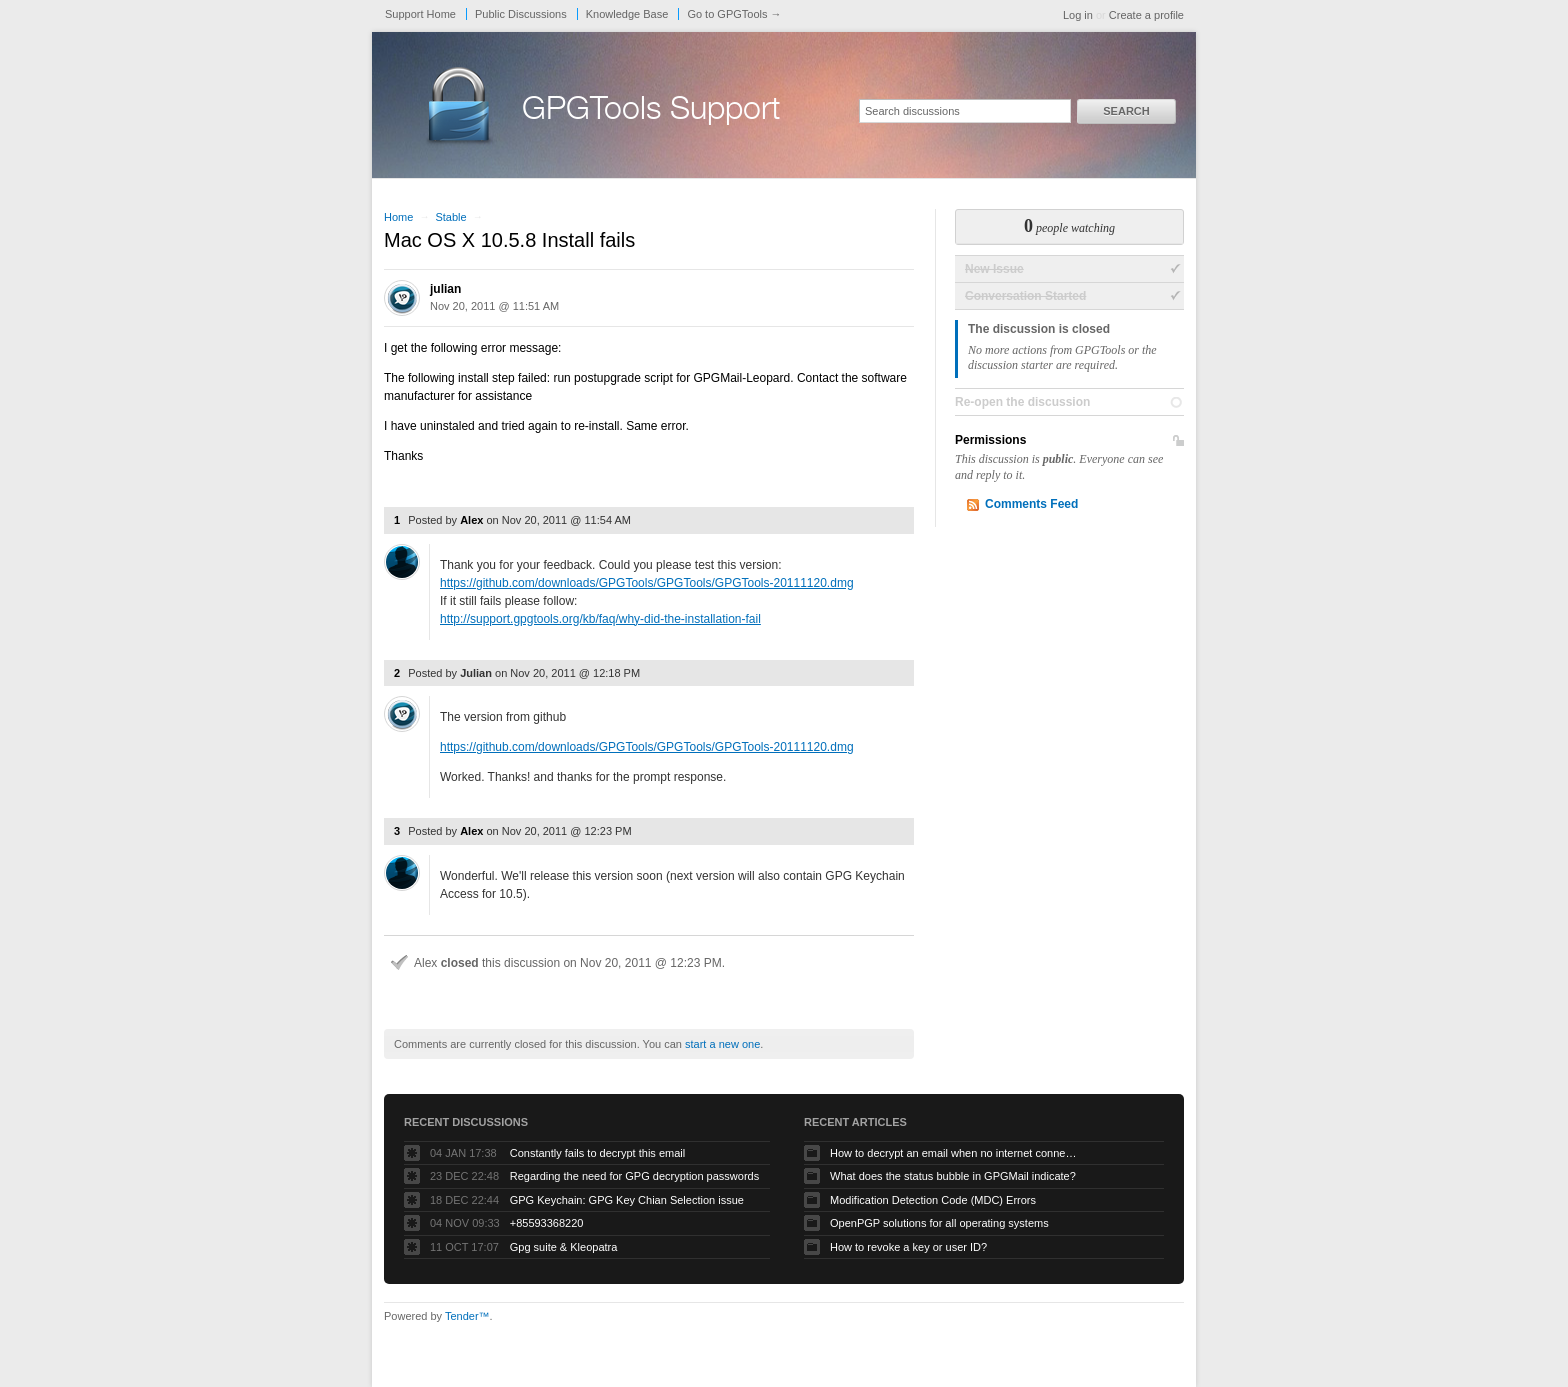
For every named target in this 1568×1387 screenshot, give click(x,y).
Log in (1078, 15)
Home (398, 217)
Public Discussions (521, 14)
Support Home (420, 14)
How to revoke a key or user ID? (908, 1247)
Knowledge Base (627, 14)
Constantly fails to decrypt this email (597, 1153)
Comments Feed (1031, 504)
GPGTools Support (651, 112)
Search (1126, 111)
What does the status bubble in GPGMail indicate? (953, 1176)
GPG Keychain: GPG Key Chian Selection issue (627, 1200)
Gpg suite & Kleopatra (564, 1247)
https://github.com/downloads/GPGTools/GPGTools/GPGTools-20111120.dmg (647, 583)
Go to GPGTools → (734, 14)
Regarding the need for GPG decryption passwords (634, 1176)
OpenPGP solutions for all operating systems (939, 1223)
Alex (471, 520)
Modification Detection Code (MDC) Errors (933, 1200)
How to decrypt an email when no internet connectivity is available (955, 1153)
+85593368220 (547, 1223)
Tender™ (467, 1316)
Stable (450, 217)
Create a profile (1146, 15)
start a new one (722, 1044)
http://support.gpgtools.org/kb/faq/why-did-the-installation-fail (600, 619)
